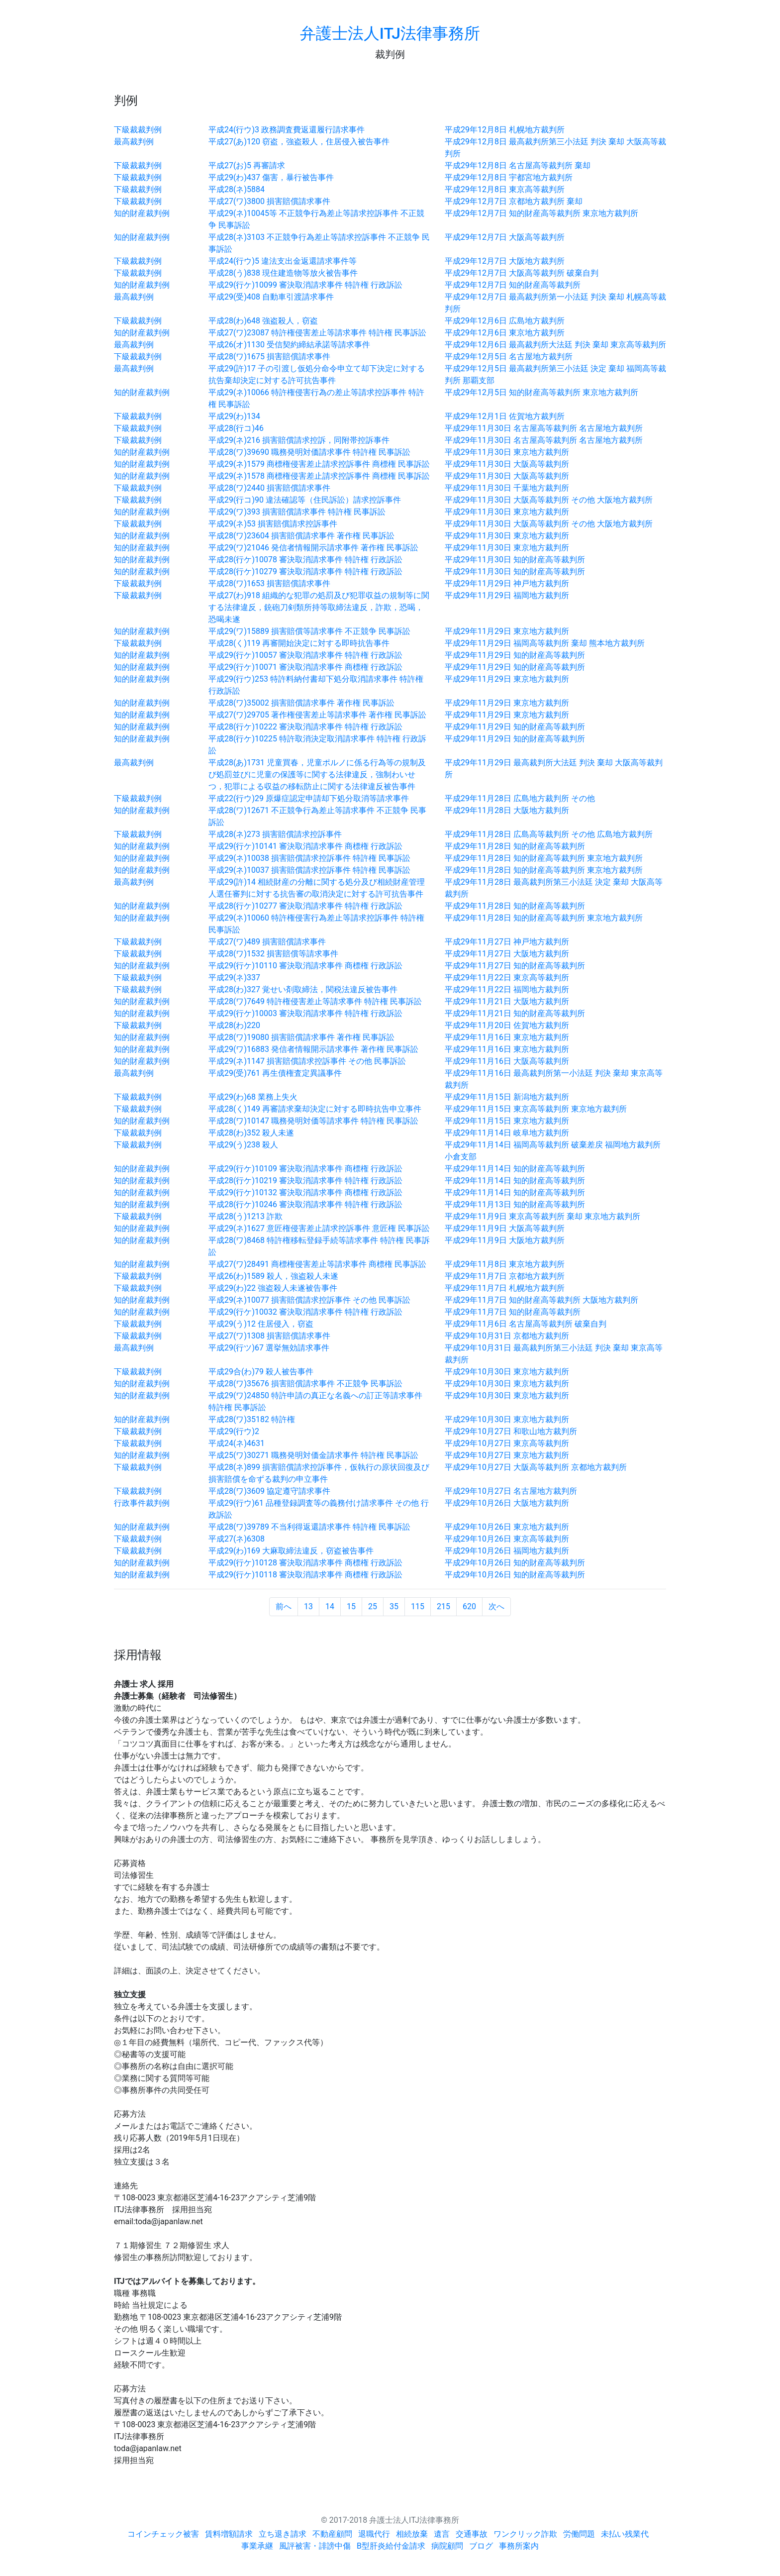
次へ (496, 1606)
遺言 (442, 2534)
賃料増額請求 (229, 2534)
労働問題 (579, 2534)
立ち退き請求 (282, 2534)
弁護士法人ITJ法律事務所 (390, 33)
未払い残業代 (625, 2534)
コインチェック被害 (163, 2534)
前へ (284, 1606)
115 (417, 1606)
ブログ (481, 2546)
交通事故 (472, 2534)
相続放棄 (412, 2534)
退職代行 (374, 2534)
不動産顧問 (332, 2534)
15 (351, 1606)
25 (372, 1606)
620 (469, 1606)
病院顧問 (447, 2546)
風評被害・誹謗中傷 (315, 2546)
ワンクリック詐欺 (525, 2534)
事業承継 (257, 2546)
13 (308, 1606)
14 (329, 1606)
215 (443, 1606)
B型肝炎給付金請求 (391, 2546)
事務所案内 (519, 2546)
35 (394, 1606)
